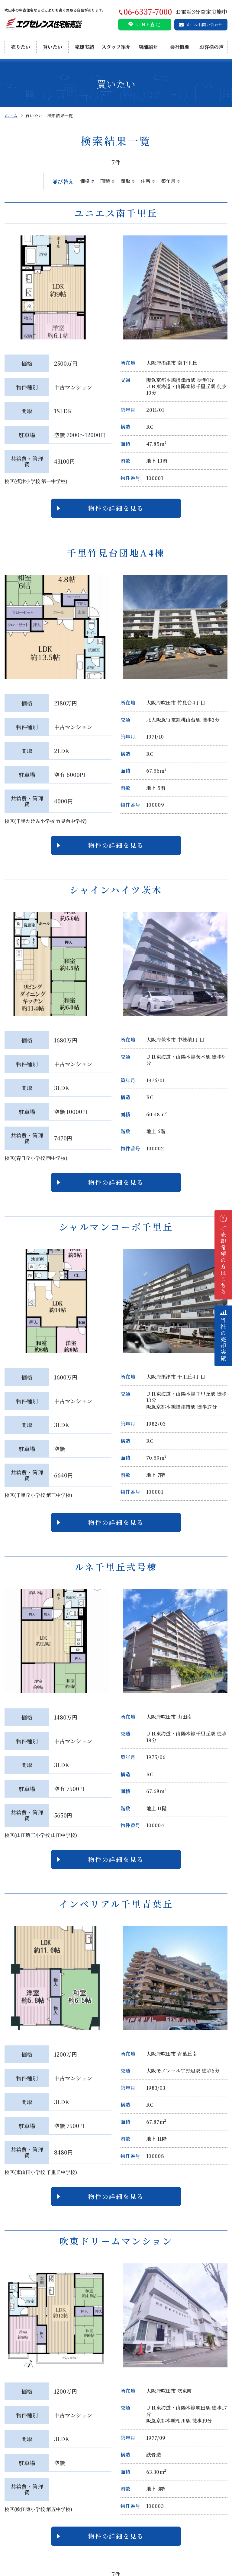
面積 (105, 181)
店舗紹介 (148, 46)
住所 (145, 181)
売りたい (20, 46)
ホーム (11, 115)
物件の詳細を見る (116, 508)
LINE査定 (148, 24)
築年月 (168, 181)
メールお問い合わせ (204, 24)
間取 (125, 181)
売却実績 (84, 46)
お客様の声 (211, 46)
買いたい (52, 46)
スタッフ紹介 (116, 46)
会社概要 (179, 46)
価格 (85, 181)
